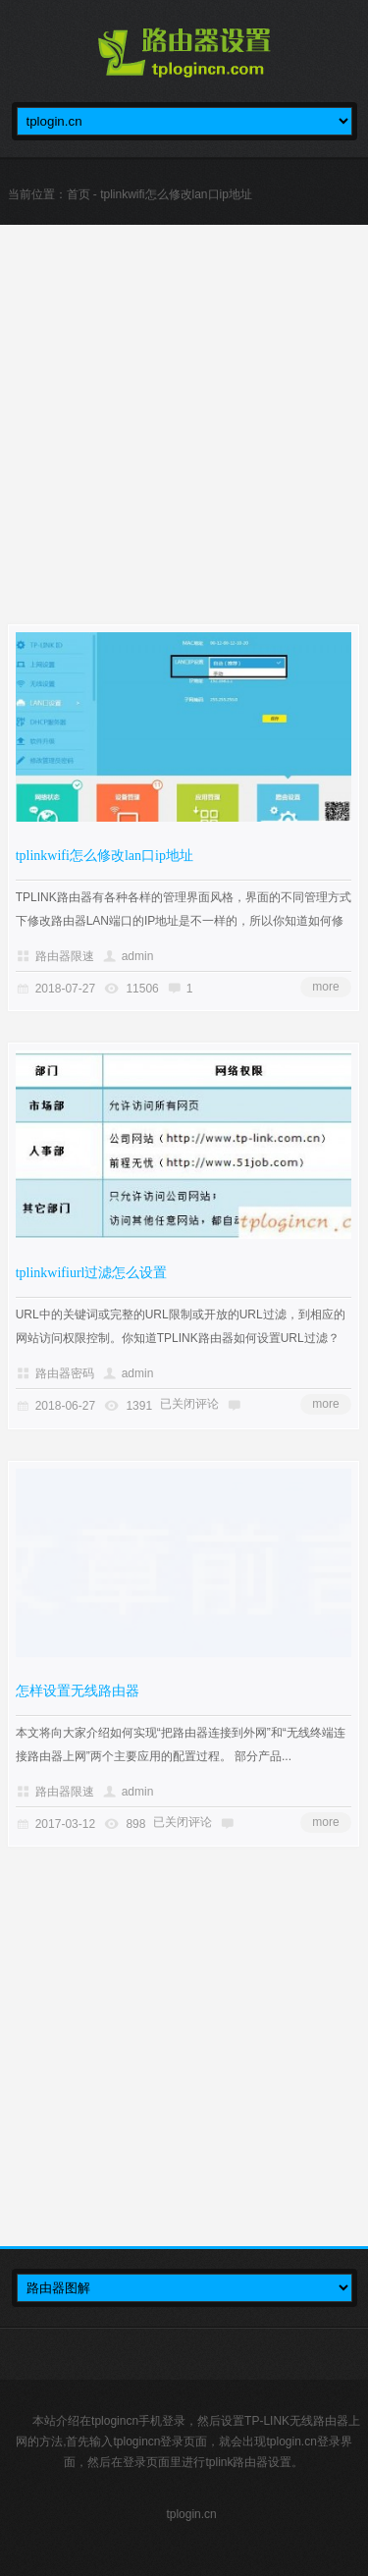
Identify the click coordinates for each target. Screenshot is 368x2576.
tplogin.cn (191, 2514)
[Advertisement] (184, 440)
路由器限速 (64, 956)
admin (138, 956)
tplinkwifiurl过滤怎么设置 (92, 1272)
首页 (78, 194)
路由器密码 (64, 1373)
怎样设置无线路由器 (77, 1691)
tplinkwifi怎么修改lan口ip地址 (104, 855)
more (325, 986)
